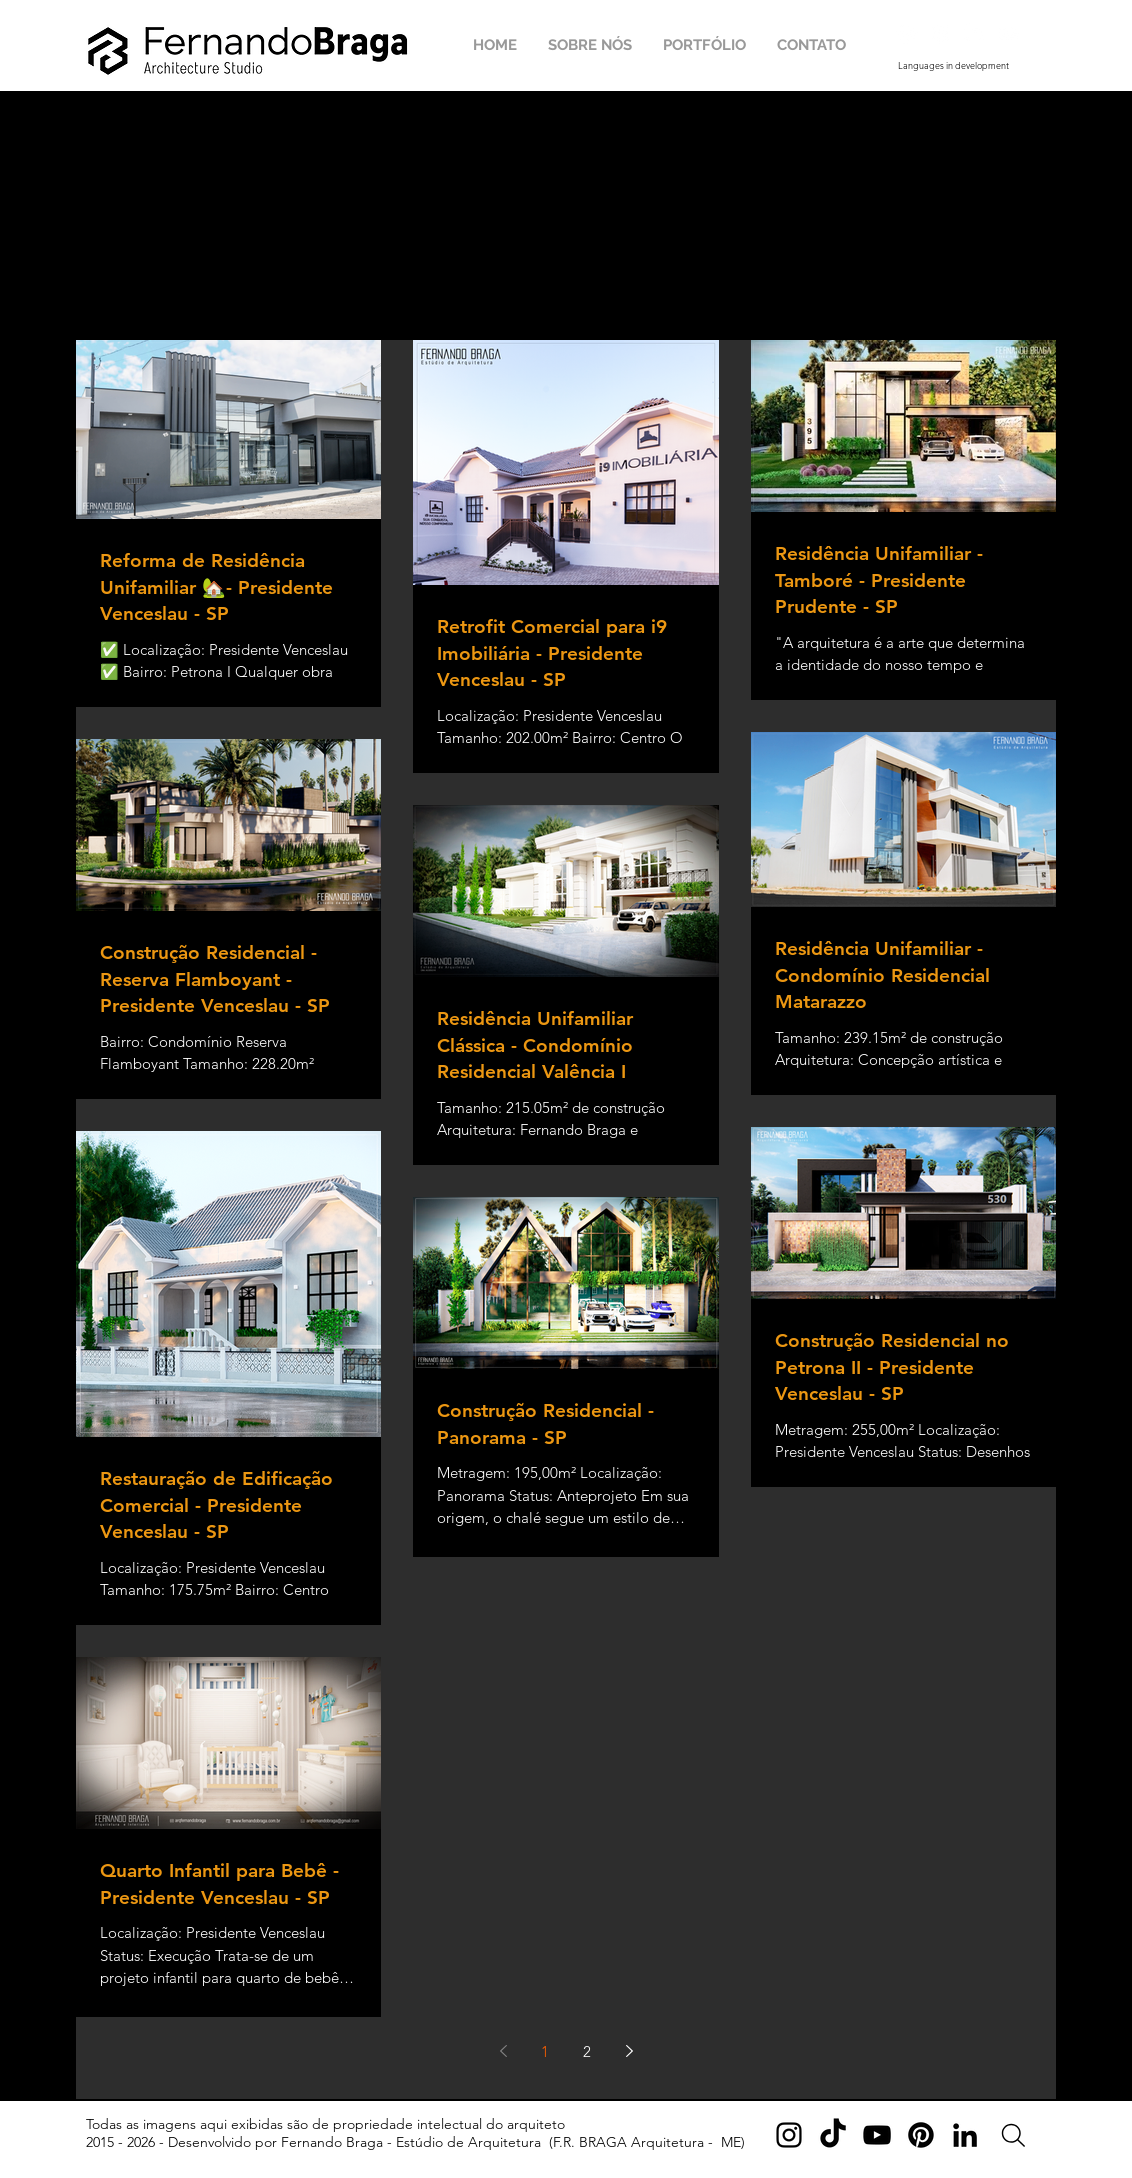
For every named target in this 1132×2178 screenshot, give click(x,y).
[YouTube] (877, 2135)
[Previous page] (503, 2051)
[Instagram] (789, 2135)
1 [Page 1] (545, 2051)
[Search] (1013, 2135)
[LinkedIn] (965, 2135)
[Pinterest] (921, 2135)
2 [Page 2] (587, 2051)
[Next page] (629, 2051)
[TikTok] (833, 2135)
